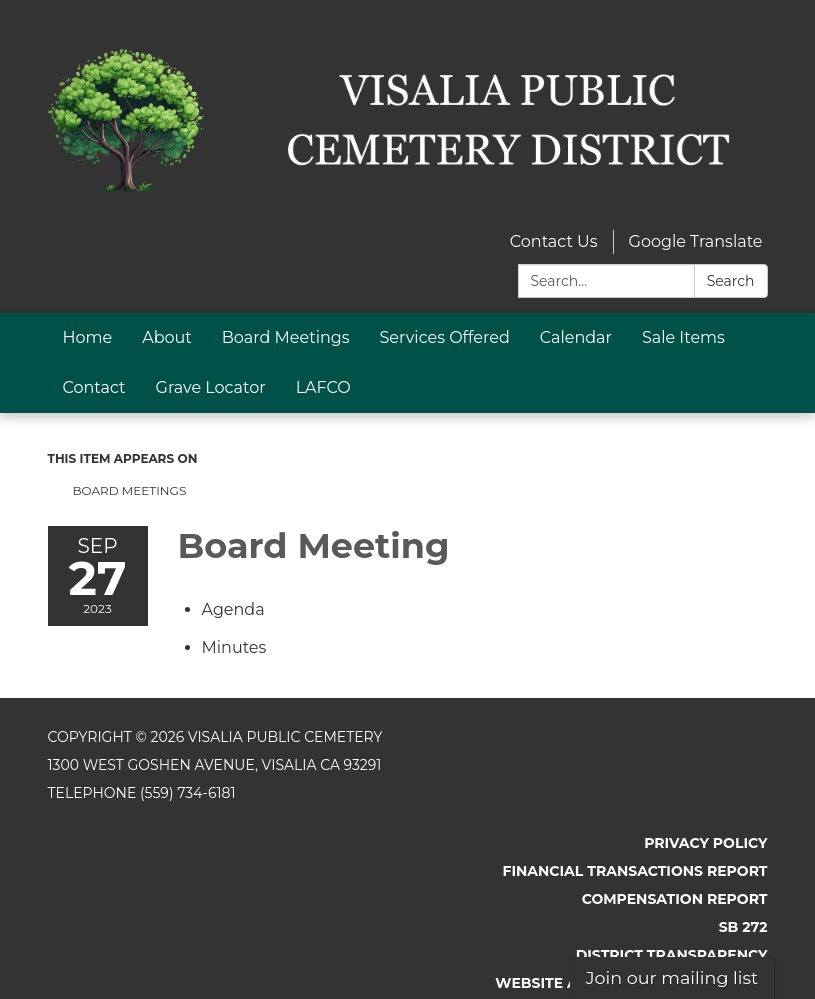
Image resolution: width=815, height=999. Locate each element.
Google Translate (696, 241)
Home (88, 337)
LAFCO (323, 387)
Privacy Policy (705, 843)
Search (731, 281)
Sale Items (683, 337)
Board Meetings (286, 337)
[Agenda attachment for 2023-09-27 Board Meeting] (233, 609)
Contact (94, 387)
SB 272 (743, 927)
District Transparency (672, 955)
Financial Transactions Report (634, 871)
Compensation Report (675, 899)
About (167, 337)
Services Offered (445, 337)
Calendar (576, 337)
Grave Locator (211, 387)
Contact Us (554, 241)
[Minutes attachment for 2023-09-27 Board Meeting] (234, 647)
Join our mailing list (672, 977)
